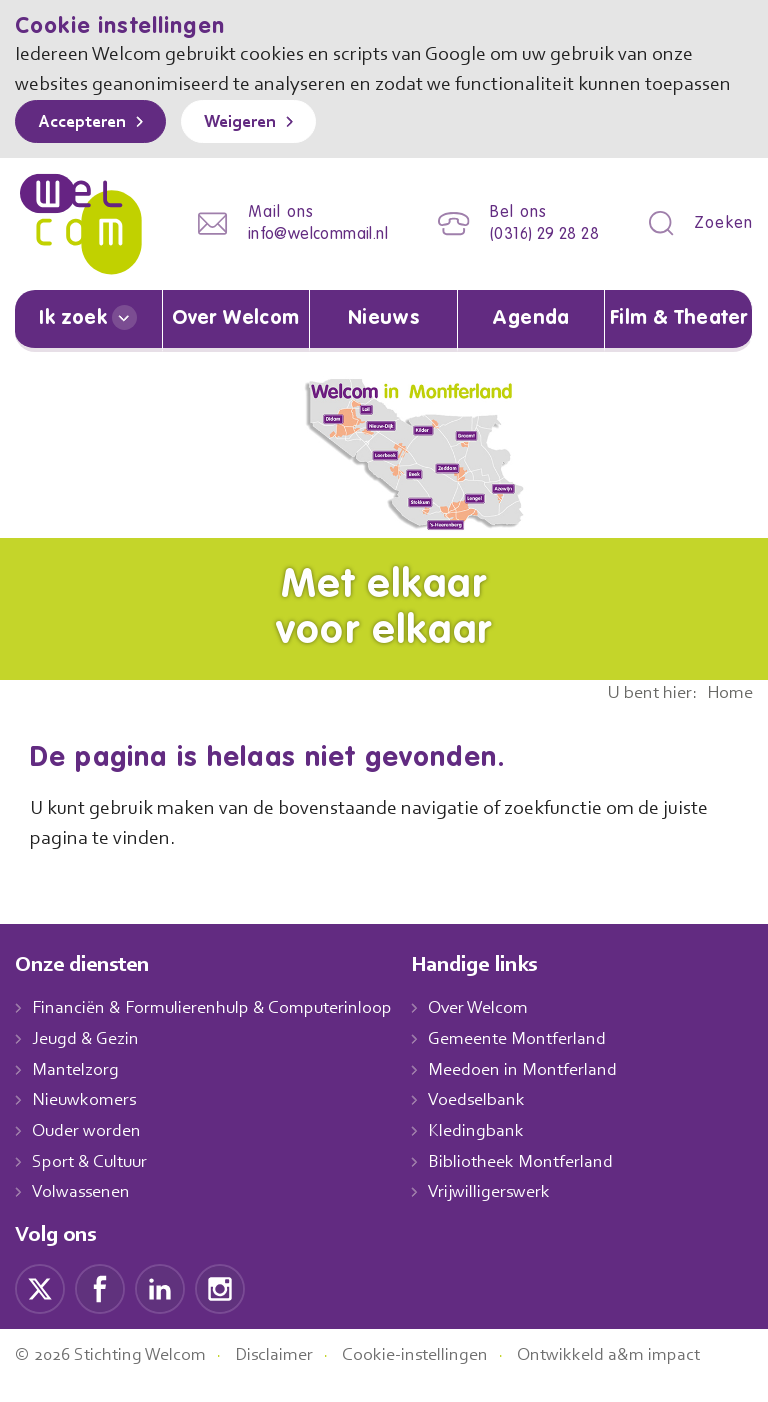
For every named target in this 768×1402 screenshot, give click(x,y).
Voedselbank (498, 1121)
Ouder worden (89, 1152)
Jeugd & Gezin (91, 1060)
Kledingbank (496, 1152)
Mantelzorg (76, 1090)
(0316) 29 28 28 (538, 260)
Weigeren (254, 153)
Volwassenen (85, 1213)
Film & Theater (678, 341)
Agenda (531, 341)
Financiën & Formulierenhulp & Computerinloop (221, 1029)
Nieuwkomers (86, 1121)
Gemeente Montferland (539, 1060)
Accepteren (87, 153)
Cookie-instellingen (438, 1376)
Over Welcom (236, 341)
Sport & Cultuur (93, 1182)
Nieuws (383, 341)
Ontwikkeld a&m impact (639, 1376)
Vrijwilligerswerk (510, 1213)
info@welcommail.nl (302, 260)
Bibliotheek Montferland (541, 1182)
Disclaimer (290, 1376)
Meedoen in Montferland (544, 1090)
